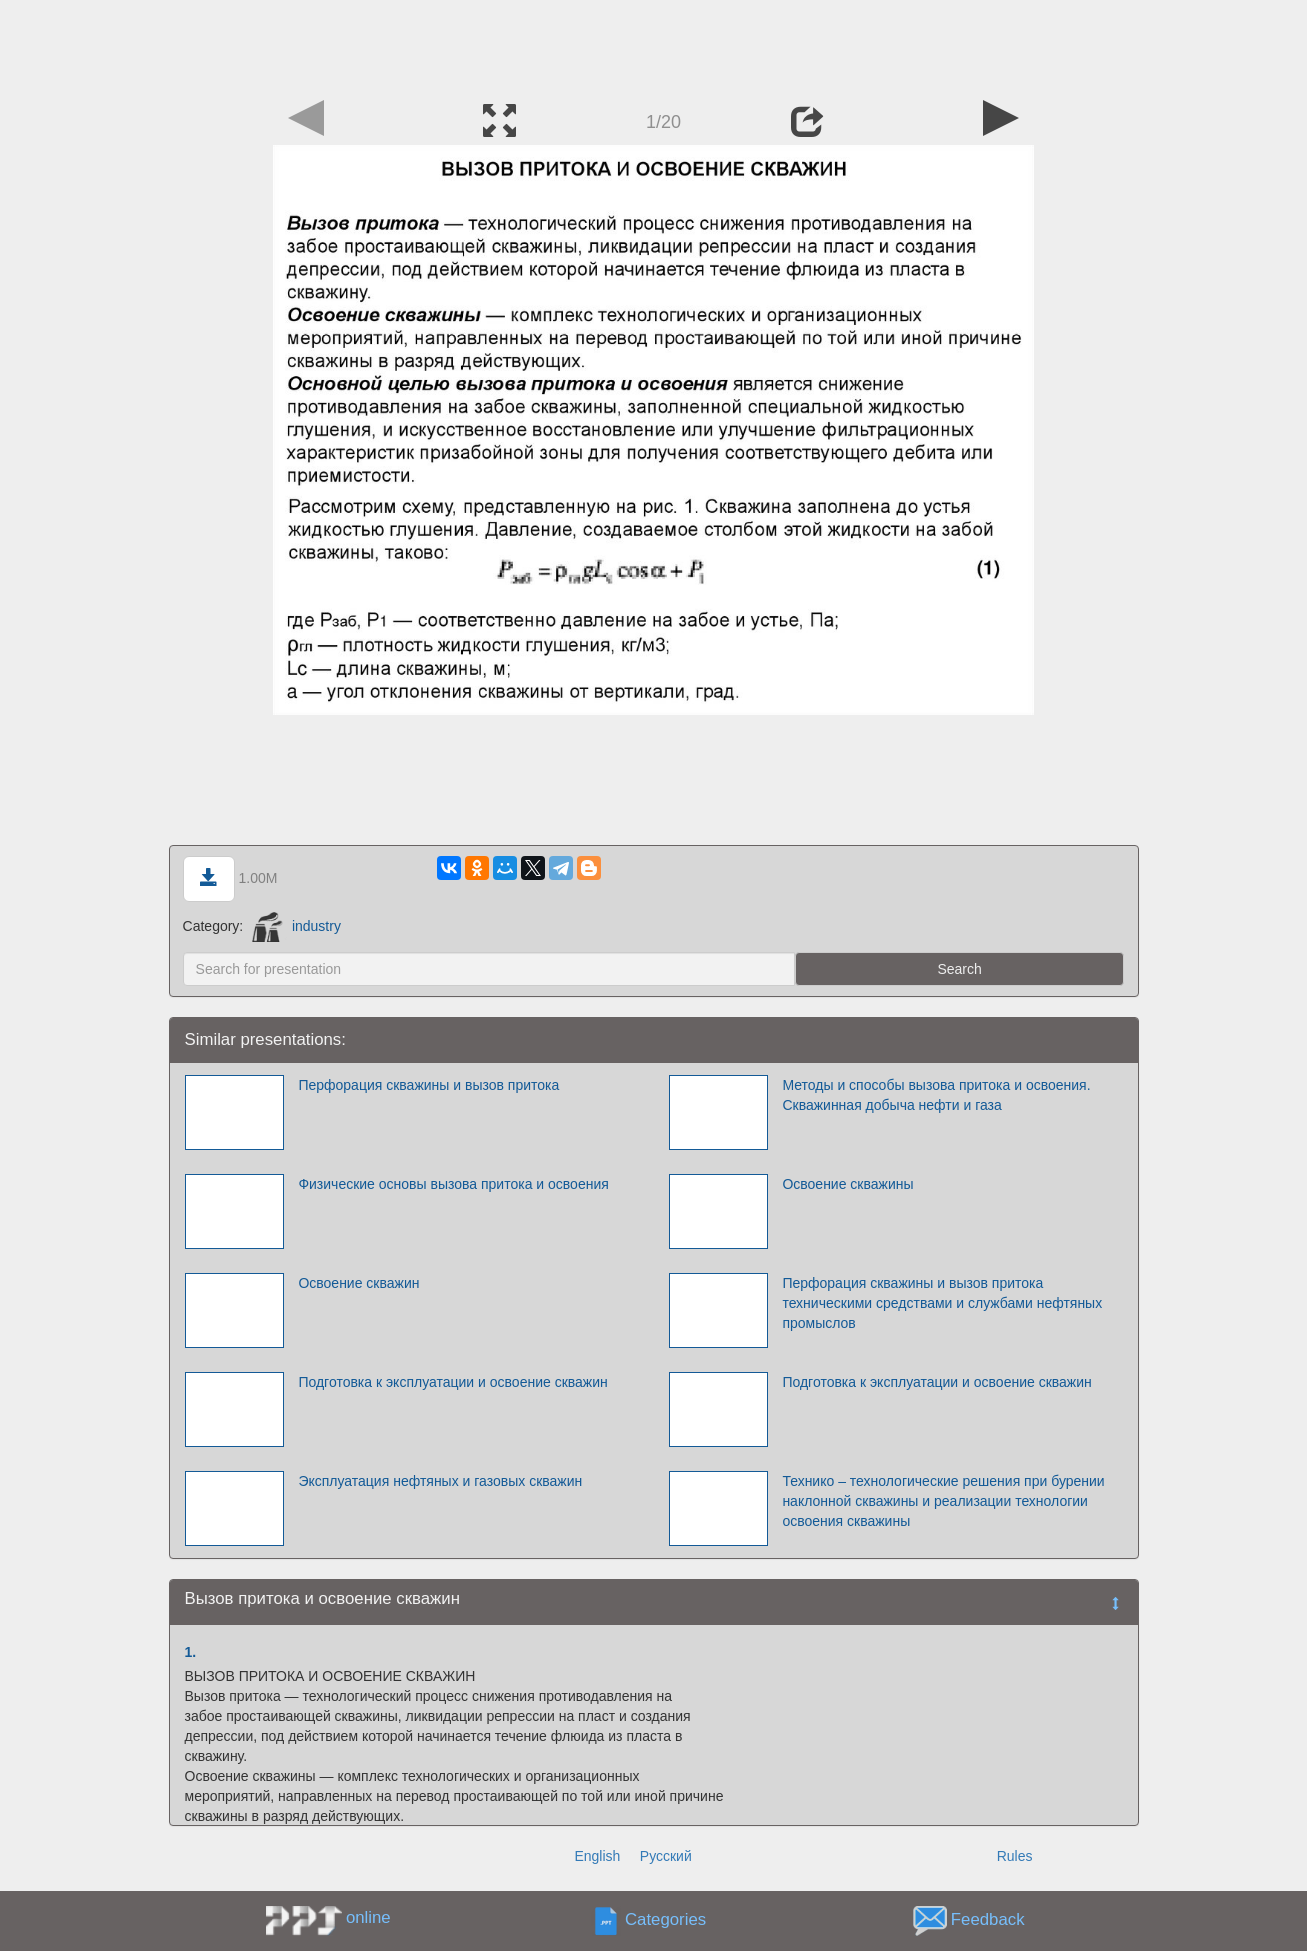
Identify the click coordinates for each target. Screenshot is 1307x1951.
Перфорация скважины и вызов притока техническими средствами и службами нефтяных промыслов (942, 1303)
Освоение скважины (847, 1184)
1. (191, 1652)
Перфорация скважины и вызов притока (428, 1085)
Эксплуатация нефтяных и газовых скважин (440, 1481)
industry (296, 926)
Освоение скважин (358, 1283)
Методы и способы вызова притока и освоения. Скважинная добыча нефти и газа (936, 1095)
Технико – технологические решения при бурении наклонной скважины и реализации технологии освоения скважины (943, 1501)
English (597, 1856)
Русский (666, 1856)
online (368, 1917)
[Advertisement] (654, 45)
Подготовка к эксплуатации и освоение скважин (452, 1382)
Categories (665, 1919)
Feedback (988, 1919)
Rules (1015, 1856)
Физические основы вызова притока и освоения (453, 1184)
